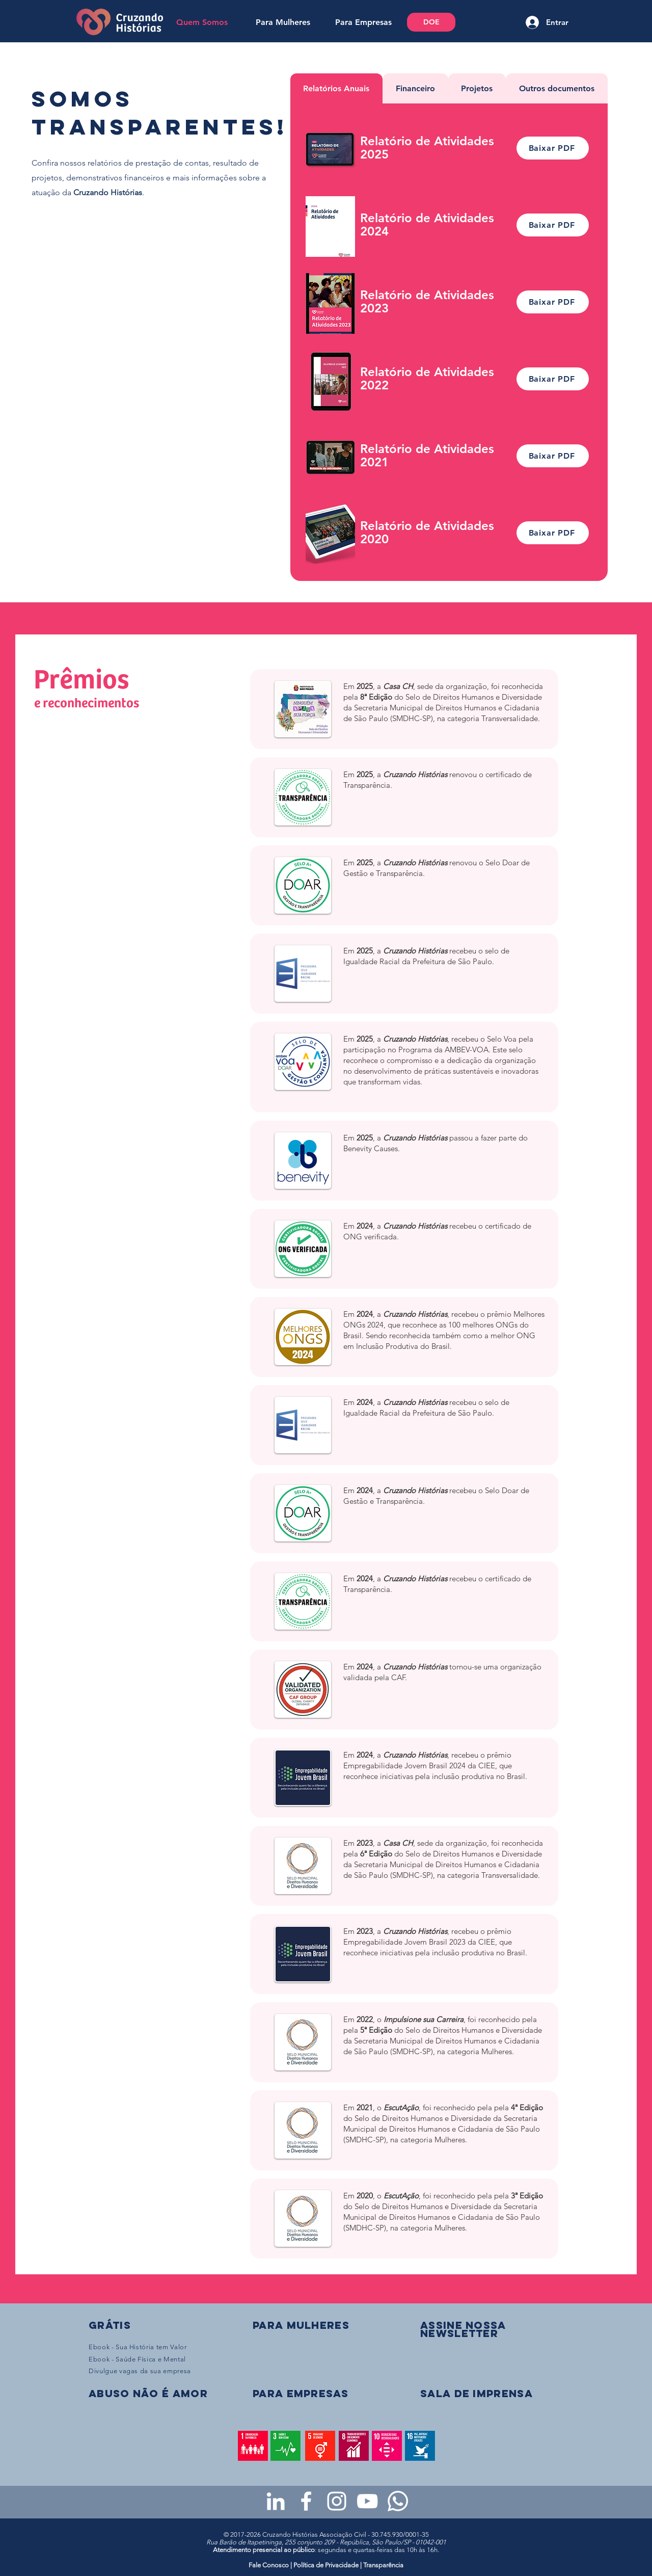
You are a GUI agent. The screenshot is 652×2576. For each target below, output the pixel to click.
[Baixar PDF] (553, 148)
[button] (463, 2329)
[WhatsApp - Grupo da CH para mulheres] (398, 2501)
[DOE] (431, 22)
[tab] (336, 88)
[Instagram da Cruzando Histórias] (336, 2501)
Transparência (383, 2565)
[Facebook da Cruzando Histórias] (306, 2501)
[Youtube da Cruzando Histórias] (367, 2501)
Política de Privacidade (326, 2565)
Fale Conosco (269, 2565)
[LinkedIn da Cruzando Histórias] (275, 2501)
